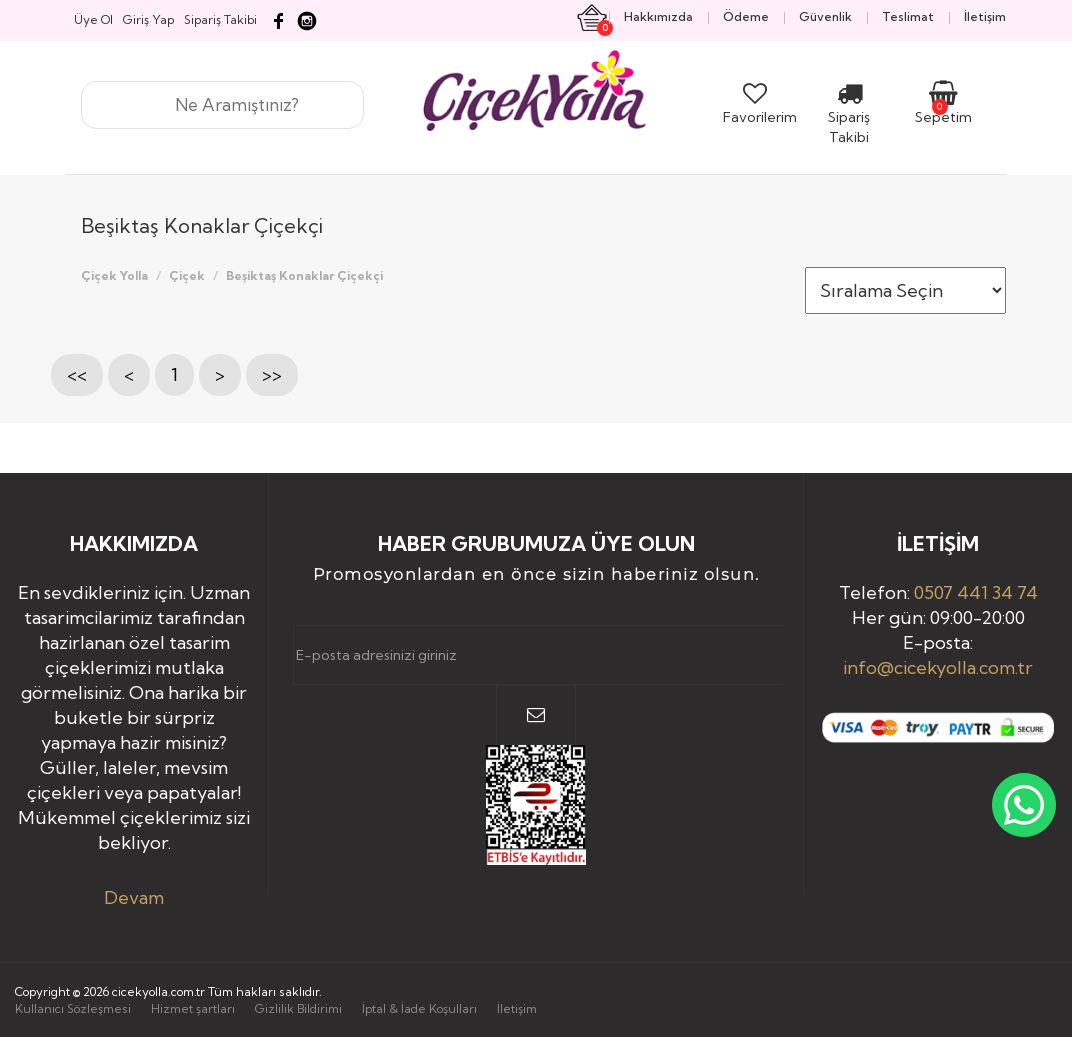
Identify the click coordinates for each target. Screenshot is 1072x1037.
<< (77, 374)
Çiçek (187, 275)
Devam (134, 897)
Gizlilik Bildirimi (298, 1008)
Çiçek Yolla (114, 275)
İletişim (517, 1008)
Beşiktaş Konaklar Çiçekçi (304, 275)
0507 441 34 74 (976, 592)
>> (272, 374)
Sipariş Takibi (849, 117)
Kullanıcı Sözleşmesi (73, 1008)
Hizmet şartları (193, 1008)
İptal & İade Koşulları (419, 1008)
